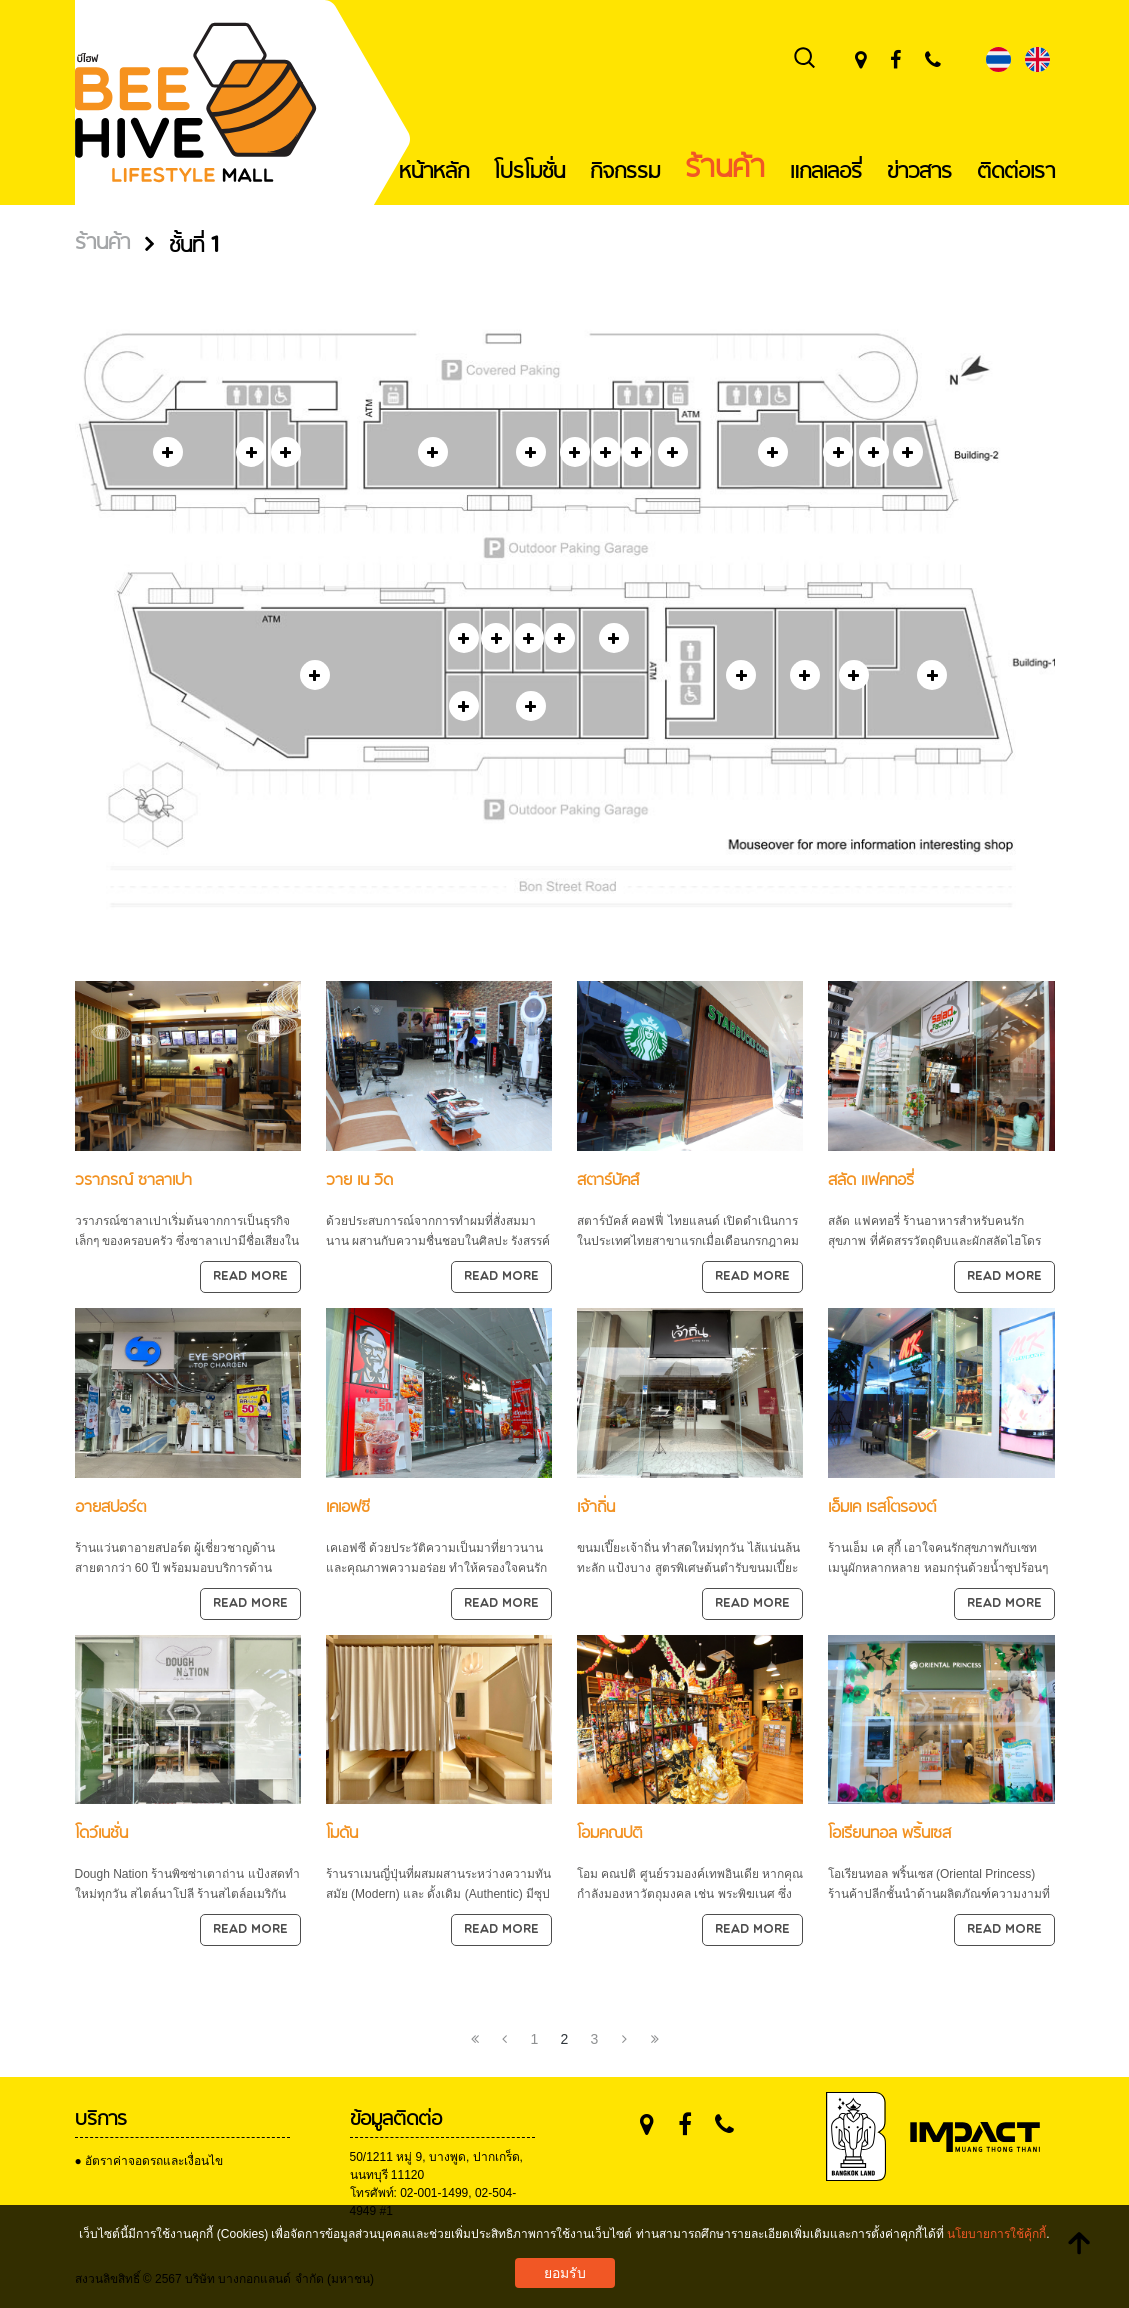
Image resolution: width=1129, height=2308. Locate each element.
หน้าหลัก (434, 172)
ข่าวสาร (919, 172)
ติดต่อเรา (1016, 172)
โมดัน (342, 1833)
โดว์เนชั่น (101, 1833)
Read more (250, 1277)
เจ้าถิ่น (596, 1507)
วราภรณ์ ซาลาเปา (133, 1180)
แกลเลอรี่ (826, 172)
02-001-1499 (434, 2193)
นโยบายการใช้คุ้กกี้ (996, 2234)
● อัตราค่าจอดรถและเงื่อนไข (149, 2161)
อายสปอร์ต (110, 1507)
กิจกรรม (625, 172)
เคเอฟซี (348, 1507)
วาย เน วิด (359, 1180)
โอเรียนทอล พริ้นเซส (889, 1833)
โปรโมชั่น (529, 172)
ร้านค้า (725, 168)
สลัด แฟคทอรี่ (871, 1180)
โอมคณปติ (609, 1833)
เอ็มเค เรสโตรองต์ (882, 1507)
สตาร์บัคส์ (608, 1180)
